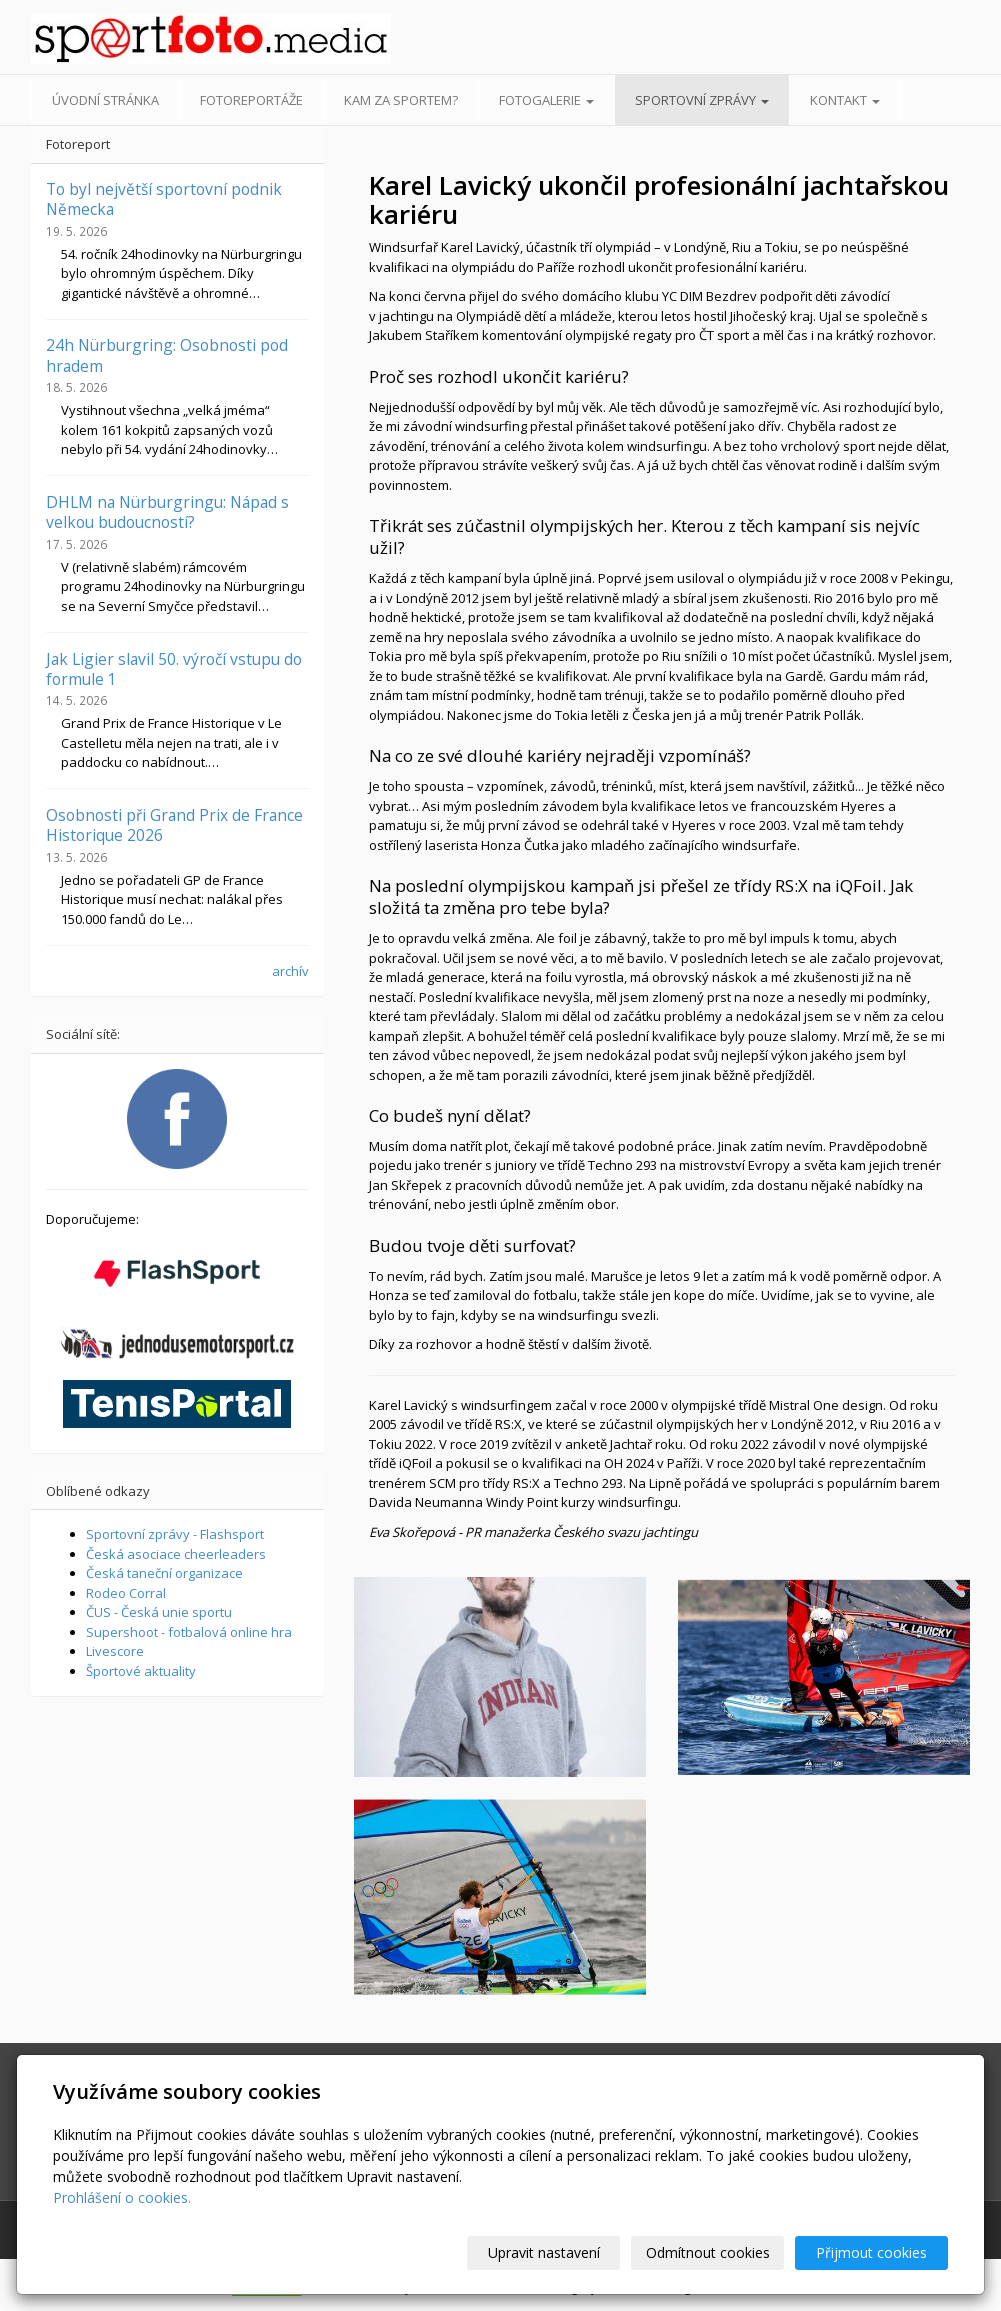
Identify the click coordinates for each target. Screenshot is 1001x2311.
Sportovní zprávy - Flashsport (175, 1534)
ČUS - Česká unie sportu (159, 1612)
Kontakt (845, 100)
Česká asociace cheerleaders (176, 1554)
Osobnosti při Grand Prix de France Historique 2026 (174, 825)
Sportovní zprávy (702, 100)
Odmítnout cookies (708, 2252)
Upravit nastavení (544, 2252)
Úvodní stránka (105, 100)
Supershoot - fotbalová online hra (189, 1632)
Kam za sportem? (401, 100)
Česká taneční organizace (164, 1573)
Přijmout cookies (871, 2252)
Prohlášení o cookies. (122, 2197)
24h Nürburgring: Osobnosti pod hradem (167, 355)
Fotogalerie (546, 100)
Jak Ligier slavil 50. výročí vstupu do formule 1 (174, 669)
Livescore (115, 1651)
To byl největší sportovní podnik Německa (164, 199)
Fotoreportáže (251, 100)
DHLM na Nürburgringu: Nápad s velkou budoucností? (167, 512)
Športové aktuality (141, 1671)
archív (290, 971)
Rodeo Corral (126, 1593)
